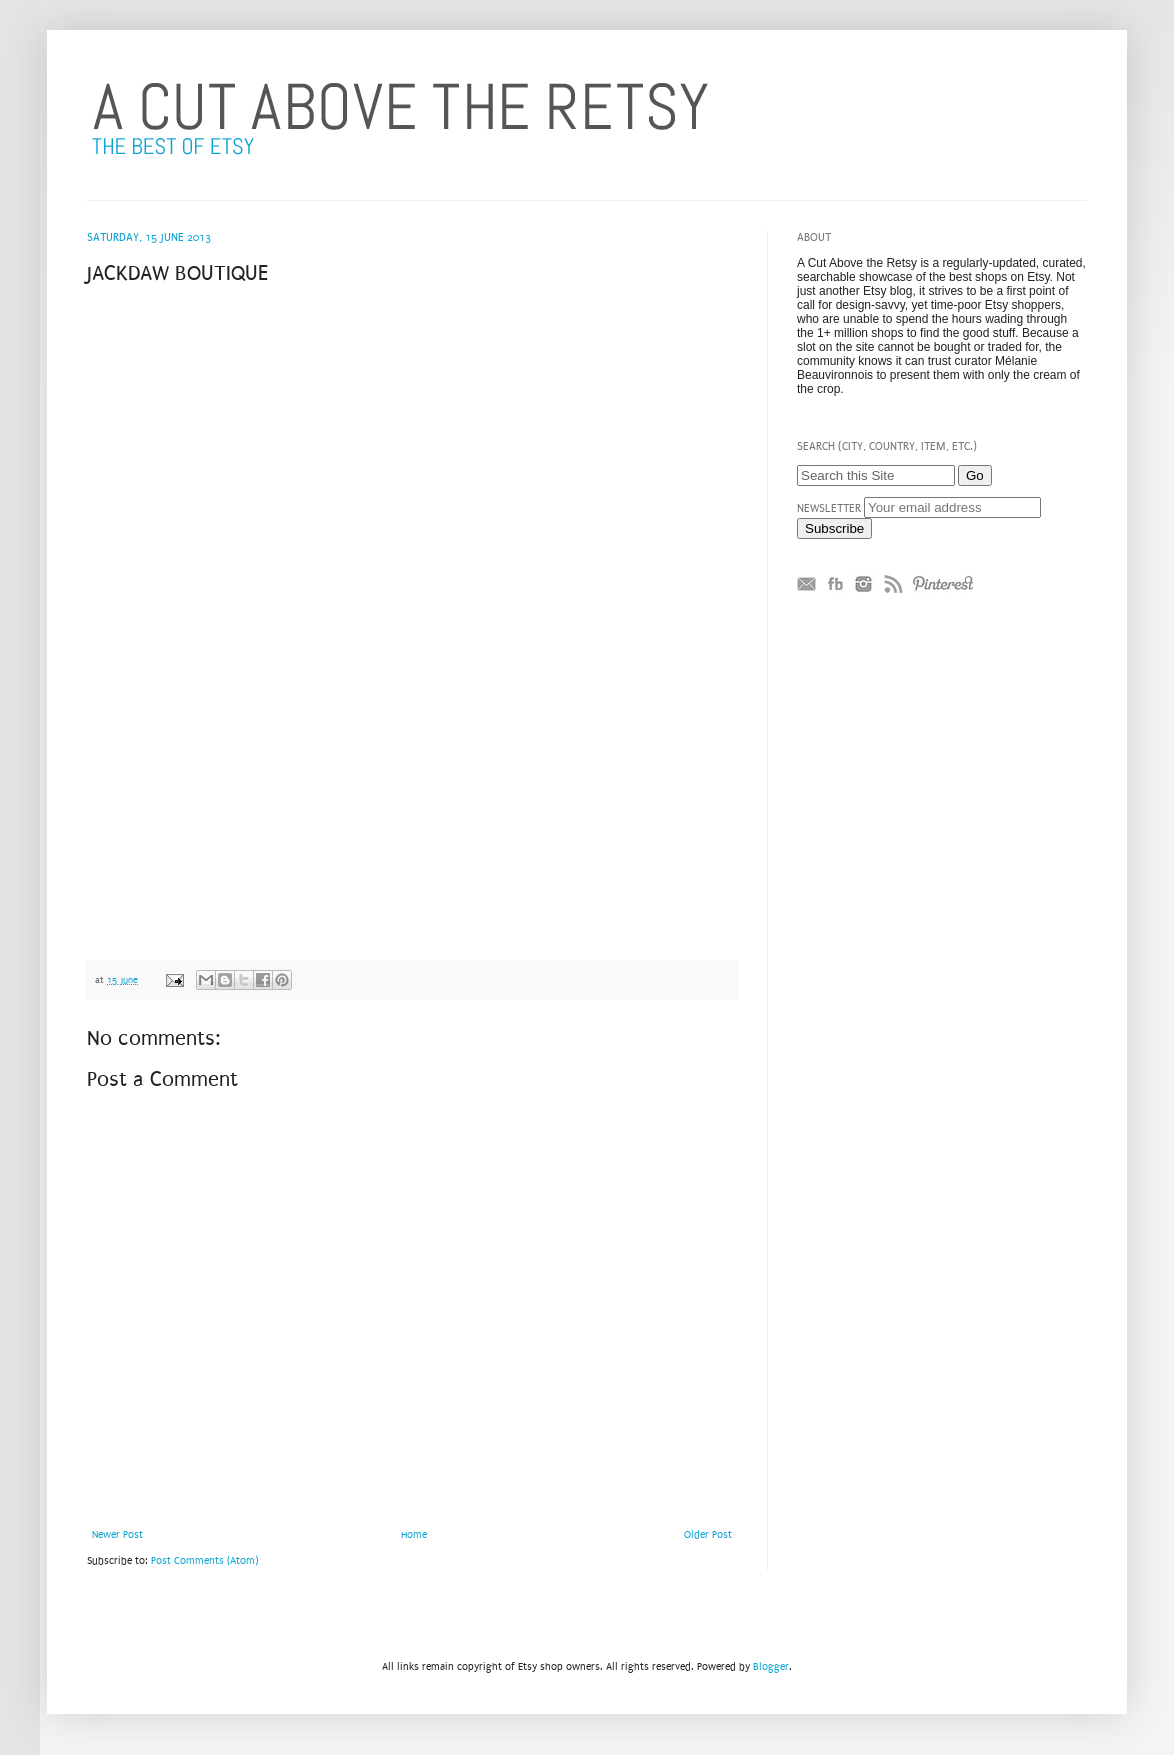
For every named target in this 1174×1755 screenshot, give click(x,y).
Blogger (771, 1667)
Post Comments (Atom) (204, 1561)
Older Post (708, 1535)
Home (414, 1535)
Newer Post (117, 1535)
